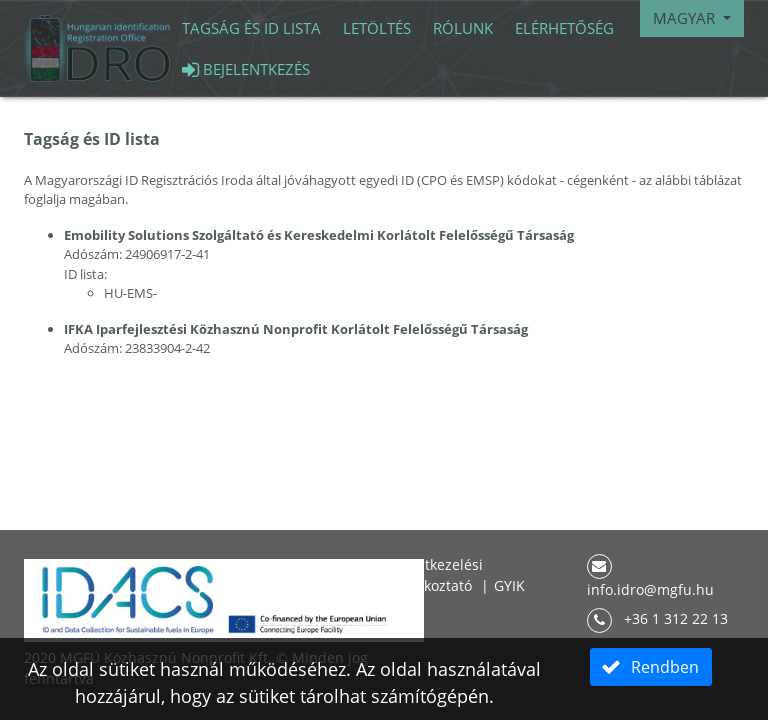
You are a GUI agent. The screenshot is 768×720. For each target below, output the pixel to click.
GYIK (509, 585)
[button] (651, 667)
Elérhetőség (564, 28)
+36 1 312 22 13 (657, 618)
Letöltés (377, 28)
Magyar (686, 18)
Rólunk (463, 28)
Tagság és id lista (251, 28)
